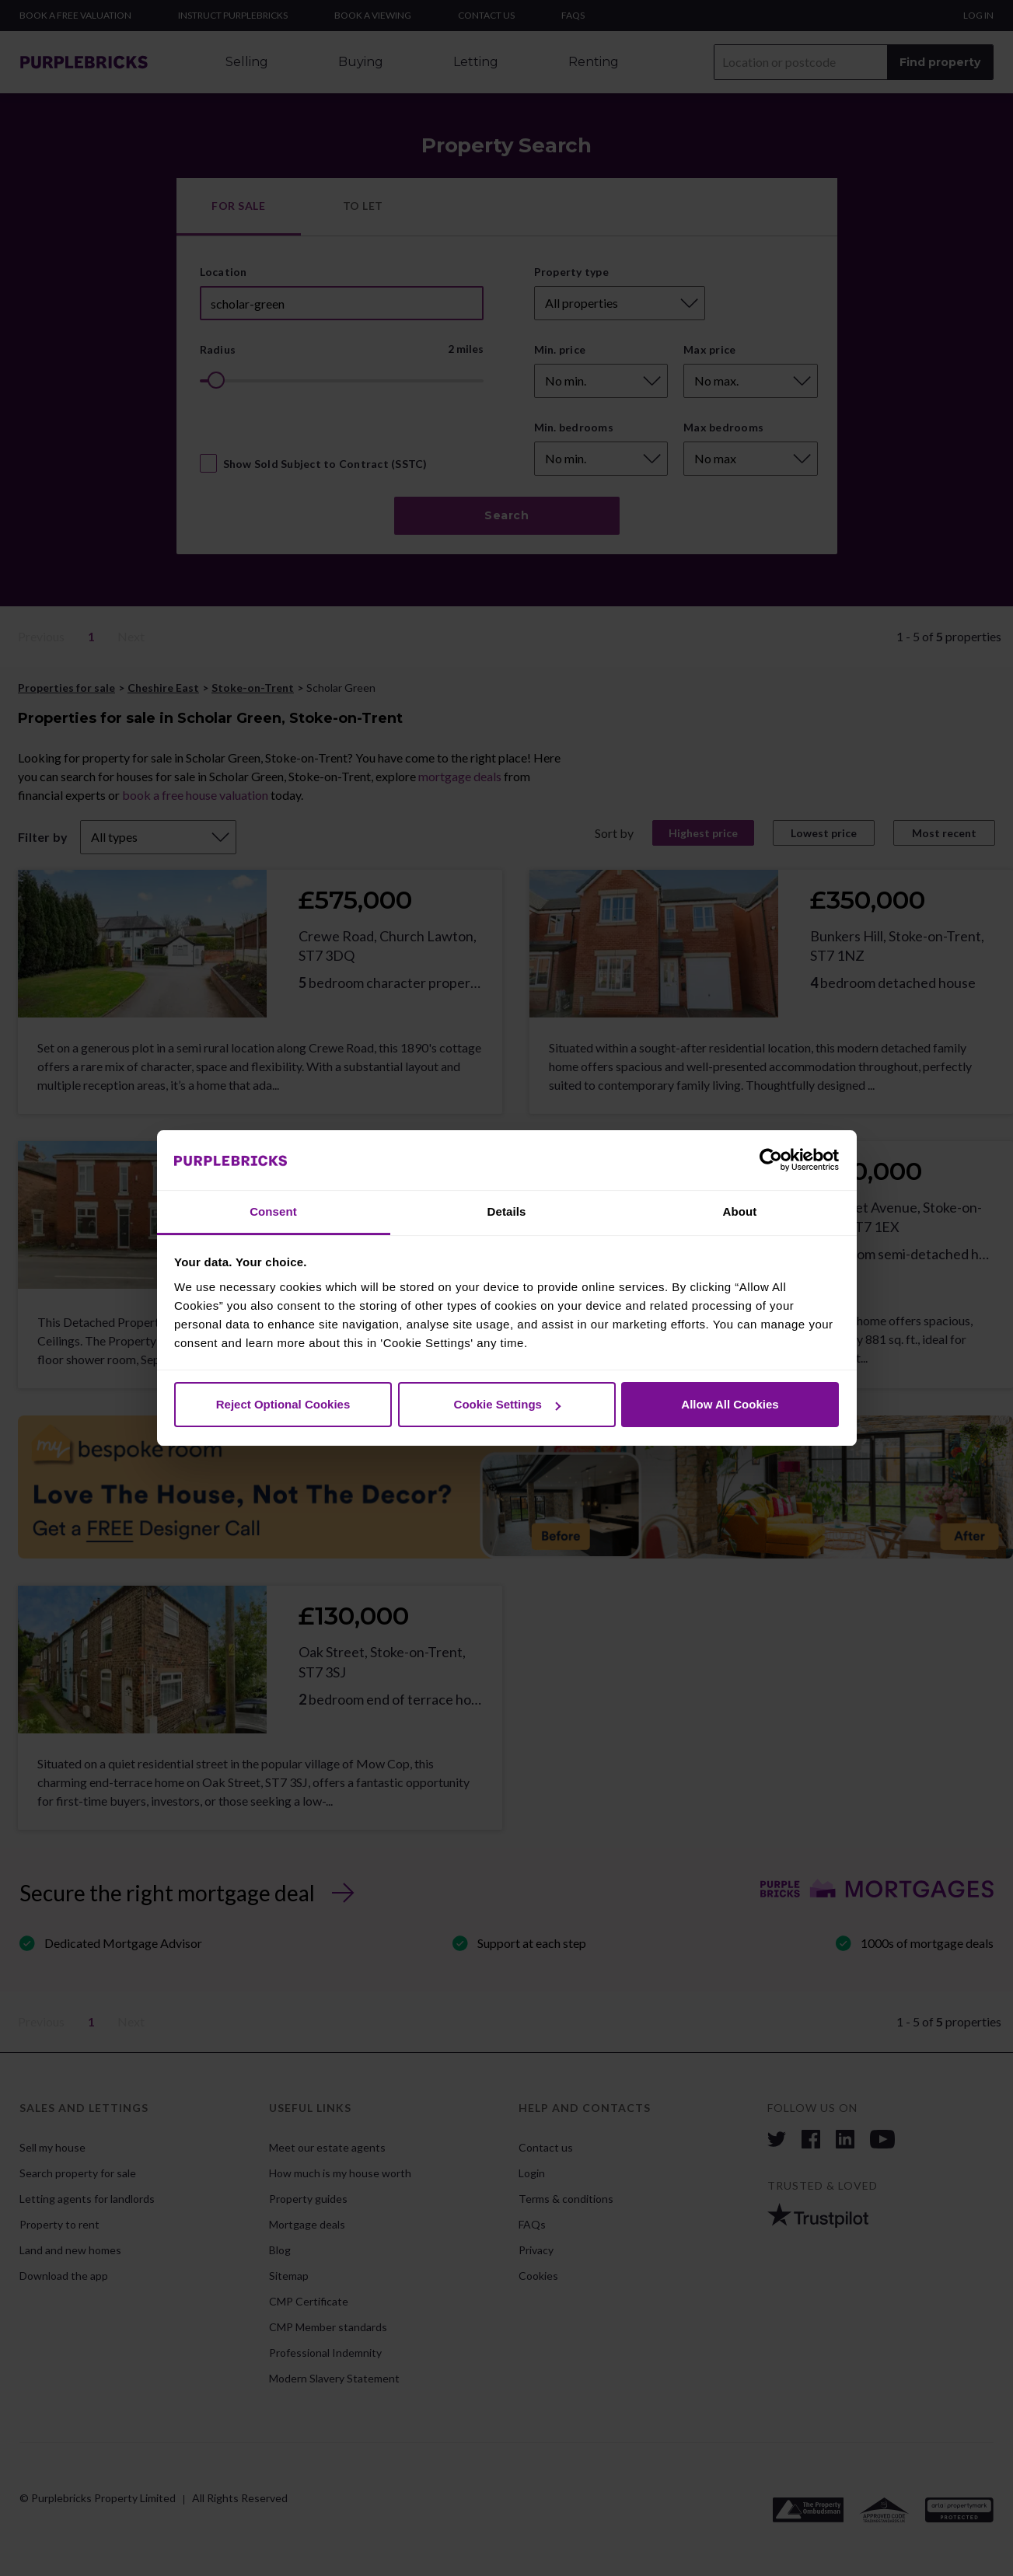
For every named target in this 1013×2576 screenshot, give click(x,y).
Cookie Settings (507, 1404)
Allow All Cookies (729, 1404)
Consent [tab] (273, 1211)
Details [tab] (506, 1211)
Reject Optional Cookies (283, 1404)
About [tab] (740, 1211)
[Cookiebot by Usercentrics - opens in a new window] (771, 1160)
